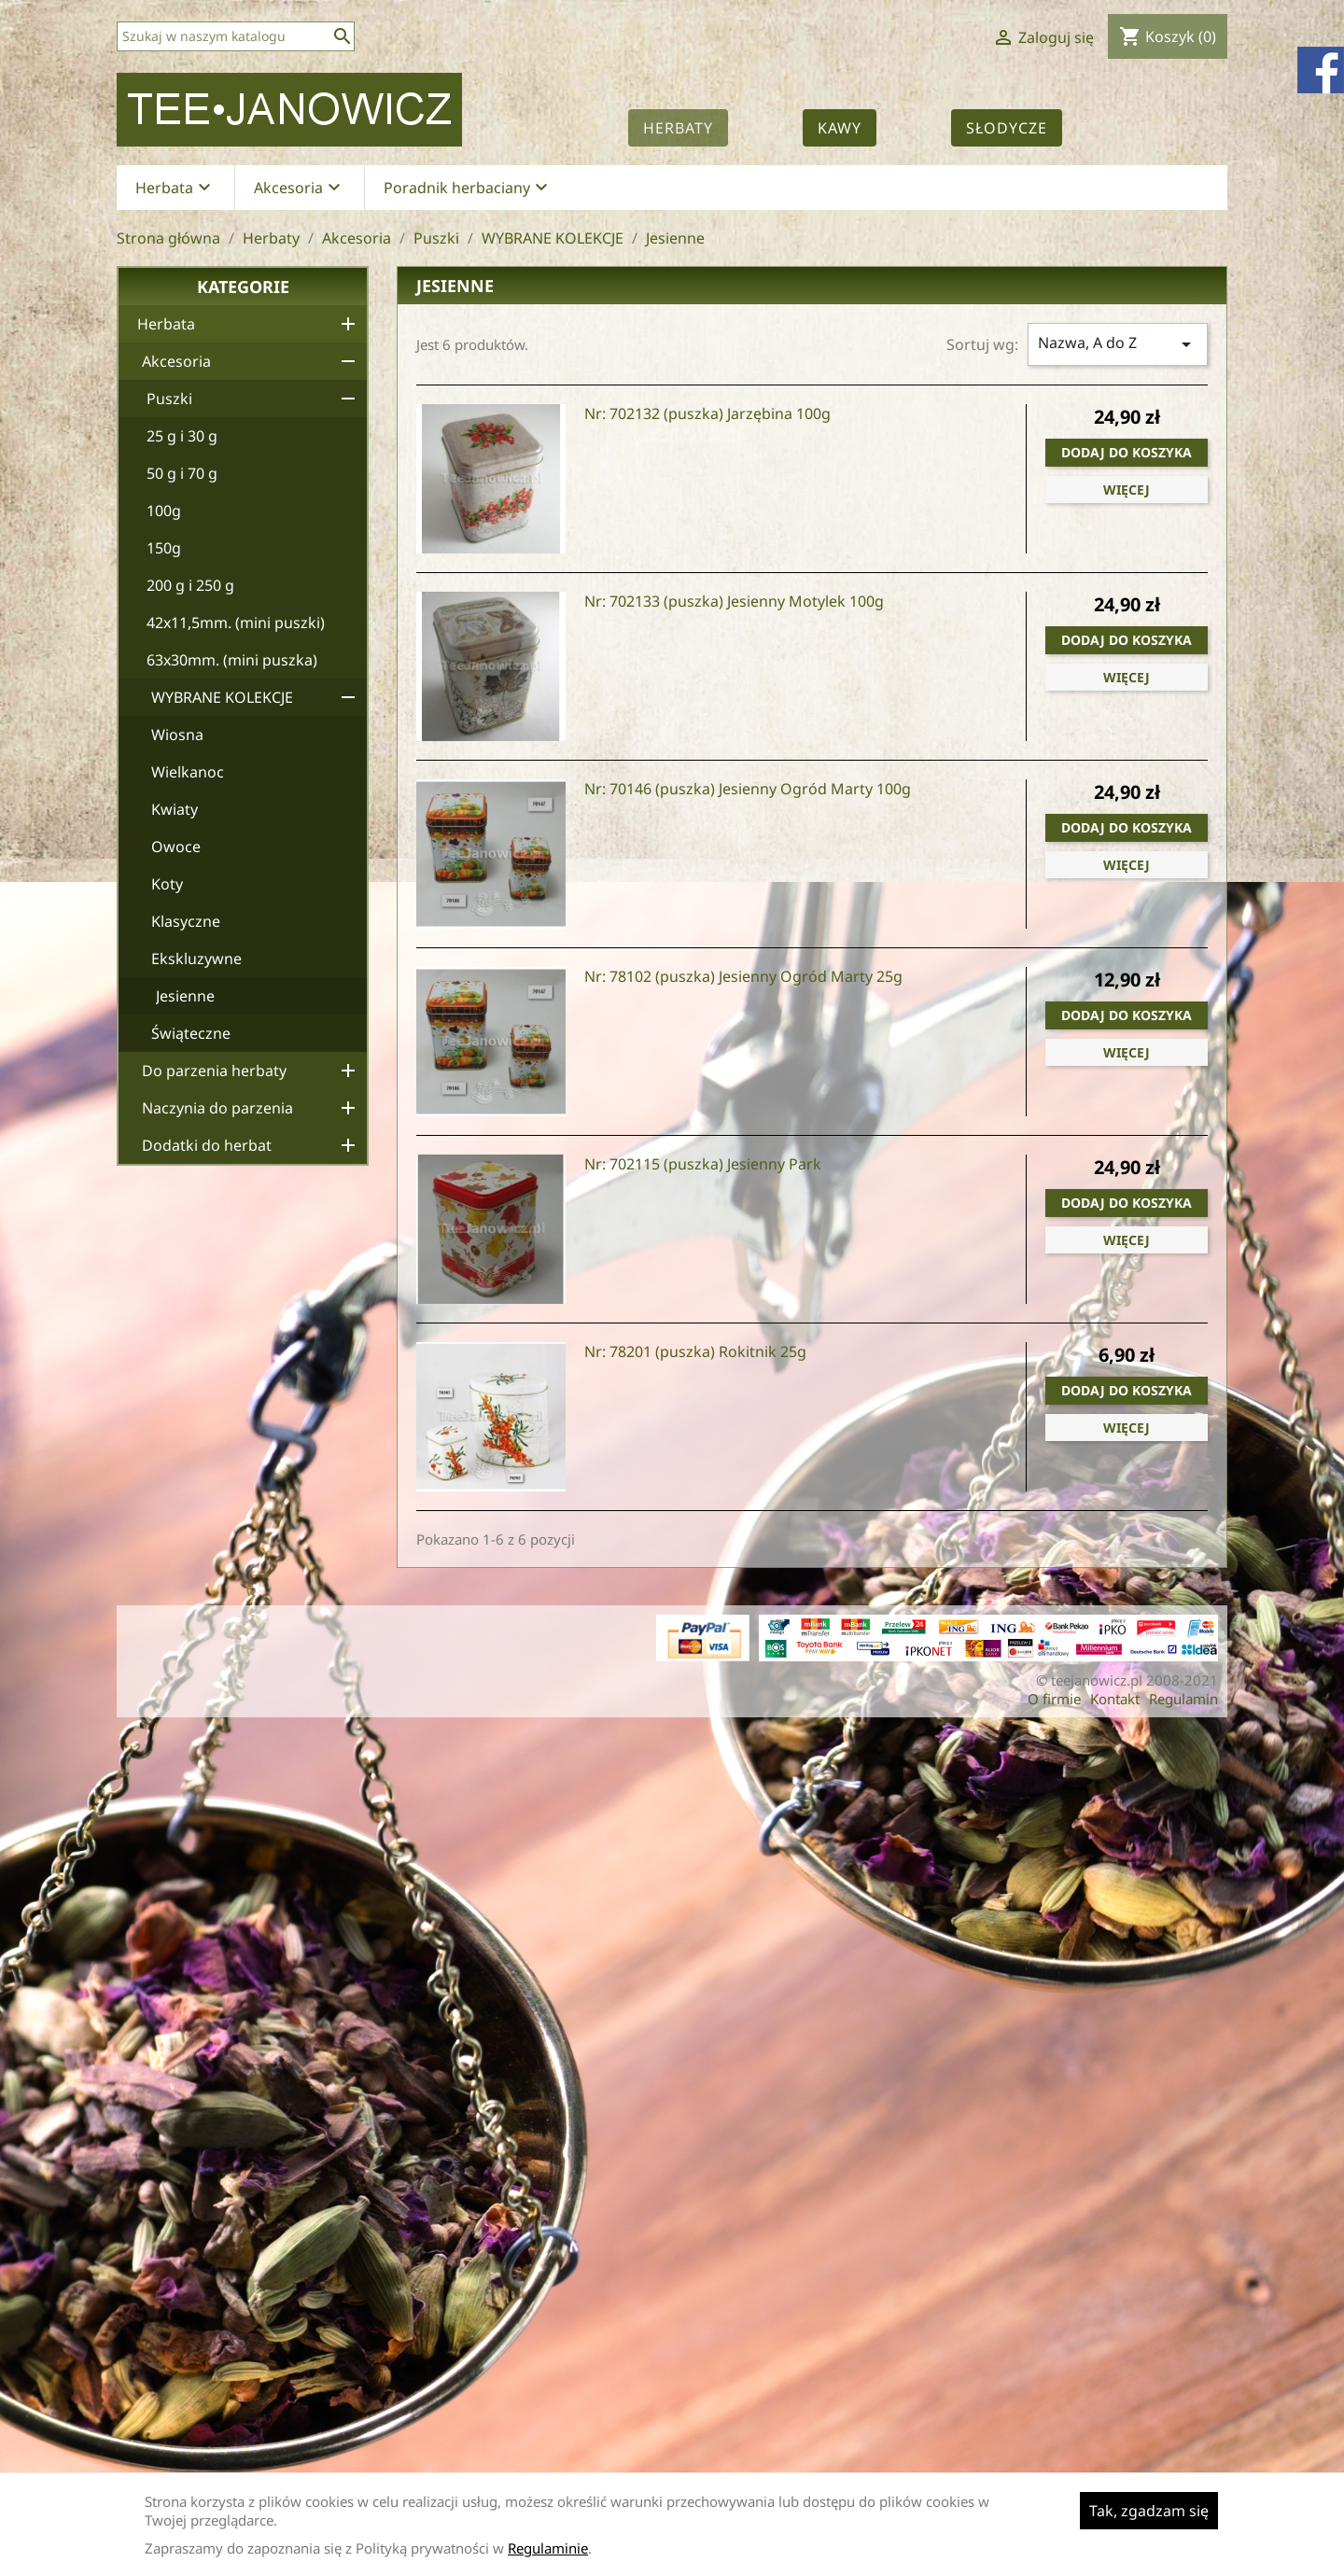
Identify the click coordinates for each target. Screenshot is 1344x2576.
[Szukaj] (236, 36)
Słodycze (1006, 128)
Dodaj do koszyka (1126, 452)
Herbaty (678, 128)
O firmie (1054, 1698)
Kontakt (1115, 1698)
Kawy (839, 128)
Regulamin (1183, 1698)
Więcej (1126, 489)
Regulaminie (548, 2548)
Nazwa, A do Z (1117, 344)
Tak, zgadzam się (1149, 2510)
